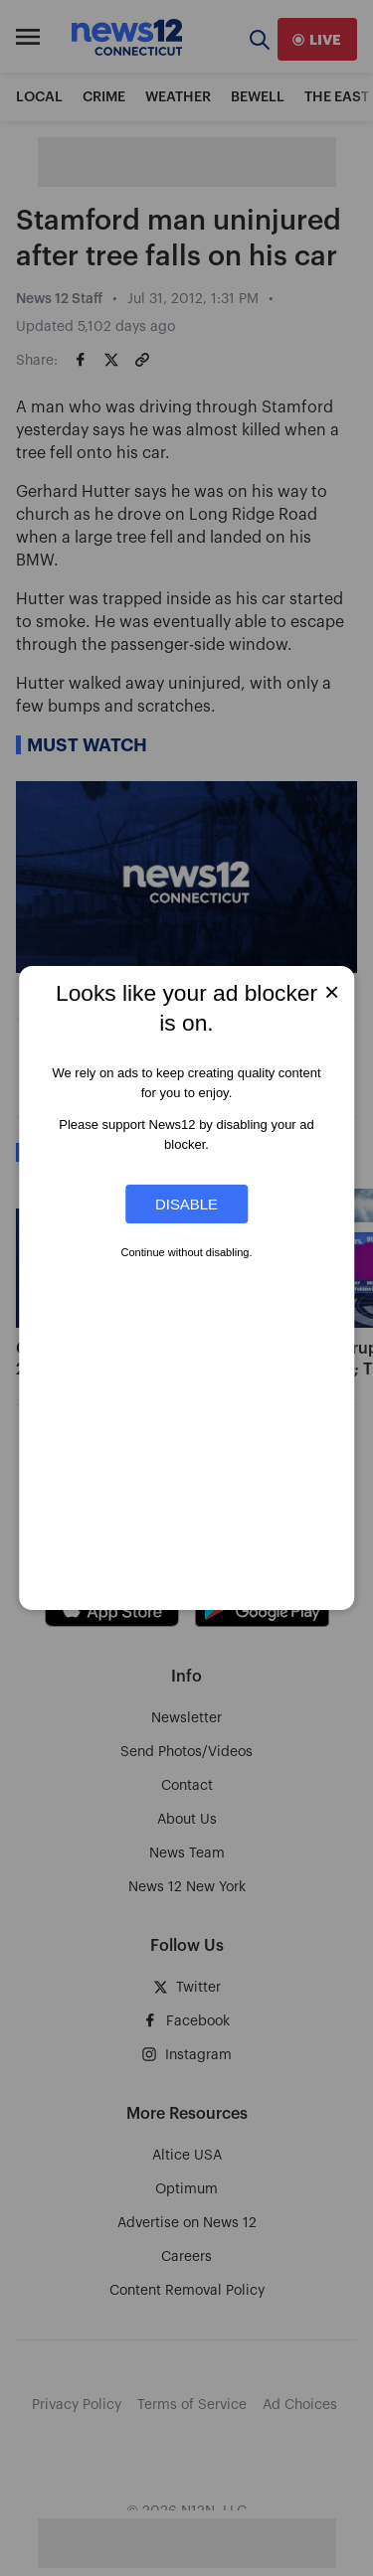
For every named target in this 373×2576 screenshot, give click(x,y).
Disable (186, 1204)
